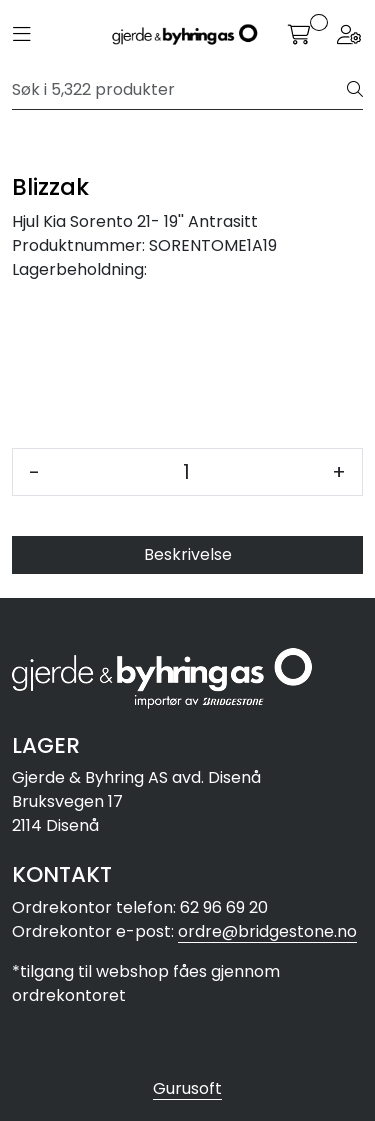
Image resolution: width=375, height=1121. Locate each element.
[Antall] (186, 472)
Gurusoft (187, 1088)
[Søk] (180, 90)
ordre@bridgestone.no (267, 931)
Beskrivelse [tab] (188, 554)
